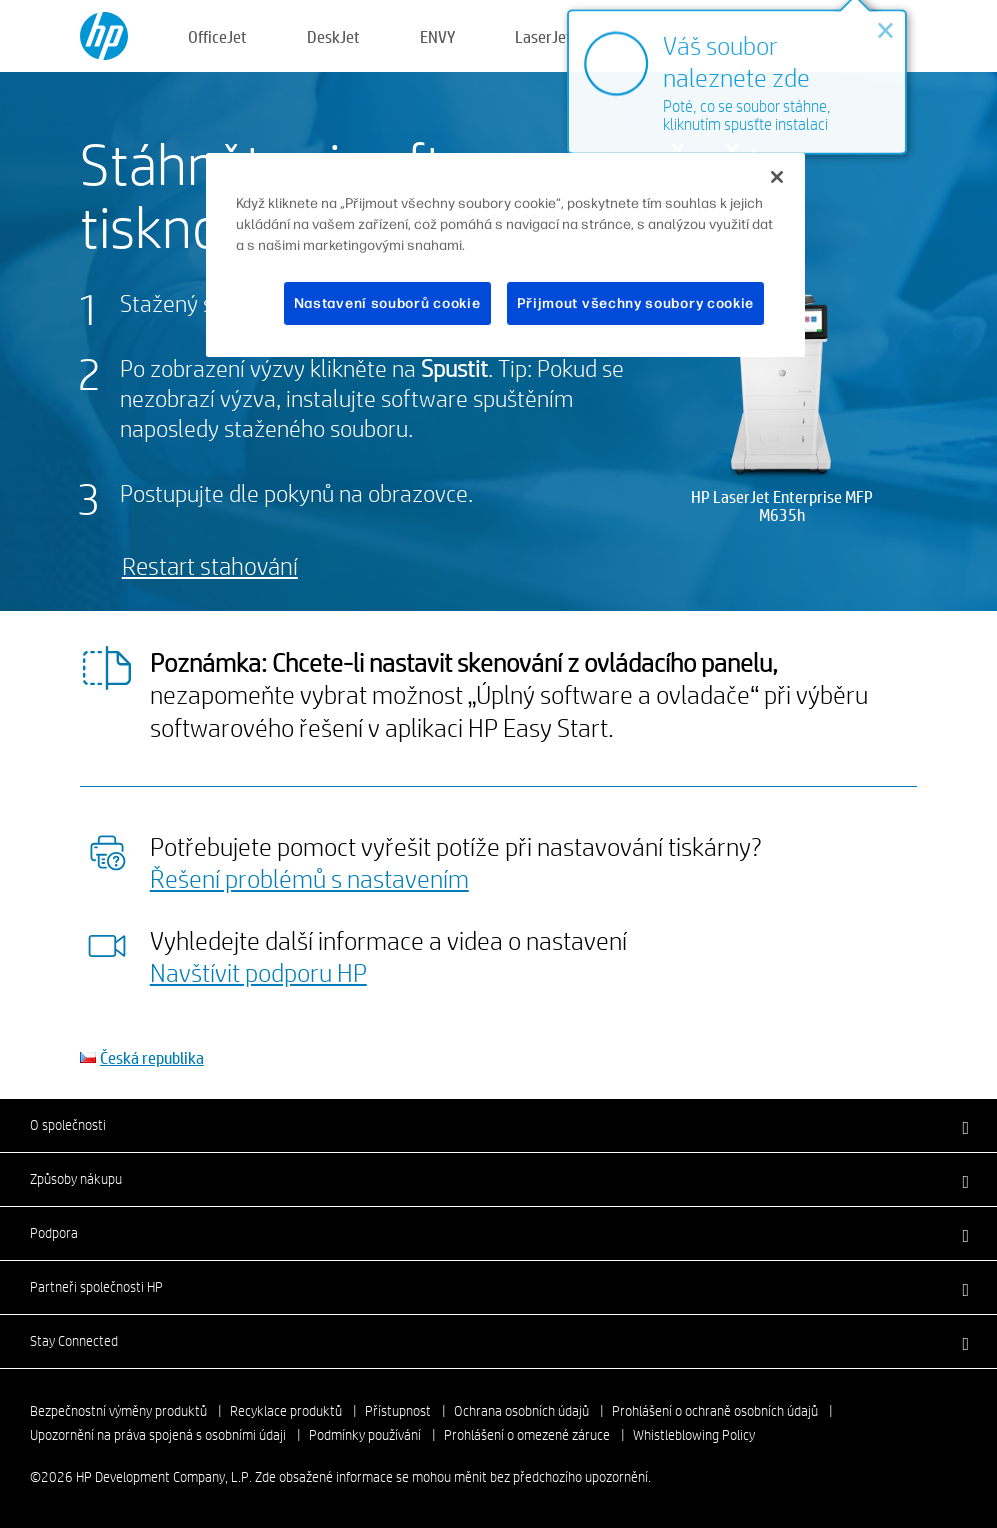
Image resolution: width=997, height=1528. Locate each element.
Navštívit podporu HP (258, 972)
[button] (498, 1125)
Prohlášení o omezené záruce (527, 1435)
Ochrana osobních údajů (521, 1411)
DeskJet (333, 36)
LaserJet (543, 36)
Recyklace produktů (286, 1411)
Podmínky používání (365, 1435)
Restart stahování (210, 565)
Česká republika (152, 1057)
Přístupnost (398, 1411)
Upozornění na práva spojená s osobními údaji (158, 1435)
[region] (505, 255)
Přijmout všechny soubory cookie (636, 303)
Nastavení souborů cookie (387, 303)
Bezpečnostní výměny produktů (118, 1411)
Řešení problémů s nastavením (309, 878)
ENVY (437, 36)
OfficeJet (217, 36)
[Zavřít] (777, 177)
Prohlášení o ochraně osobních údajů (715, 1411)
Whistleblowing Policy (694, 1435)
